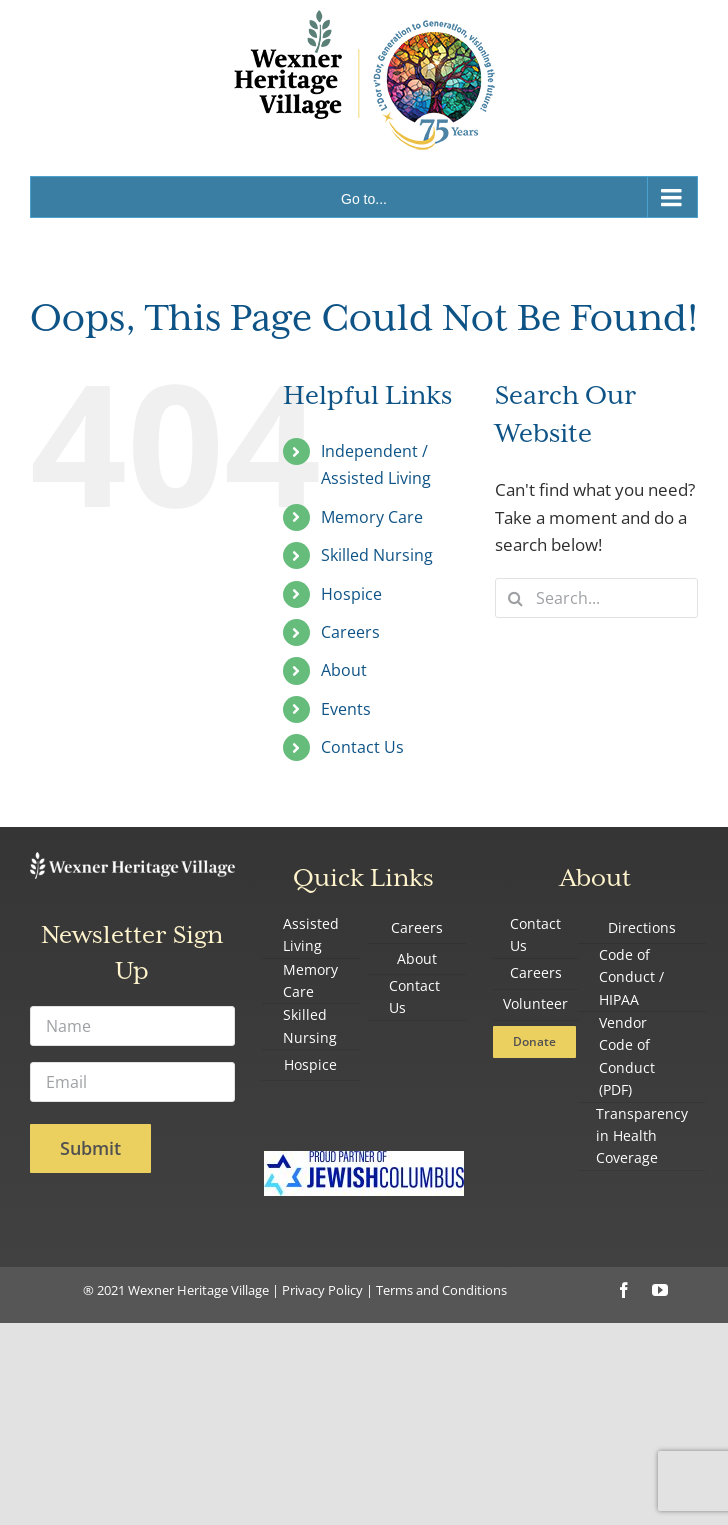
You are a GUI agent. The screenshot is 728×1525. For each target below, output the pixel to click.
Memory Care (372, 517)
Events (346, 709)
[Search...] (596, 598)
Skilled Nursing (377, 555)
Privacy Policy (322, 1290)
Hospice (351, 594)
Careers (350, 632)
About (344, 670)
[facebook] (624, 1290)
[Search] (515, 598)
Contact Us (362, 747)
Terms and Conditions (441, 1290)
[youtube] (660, 1290)
